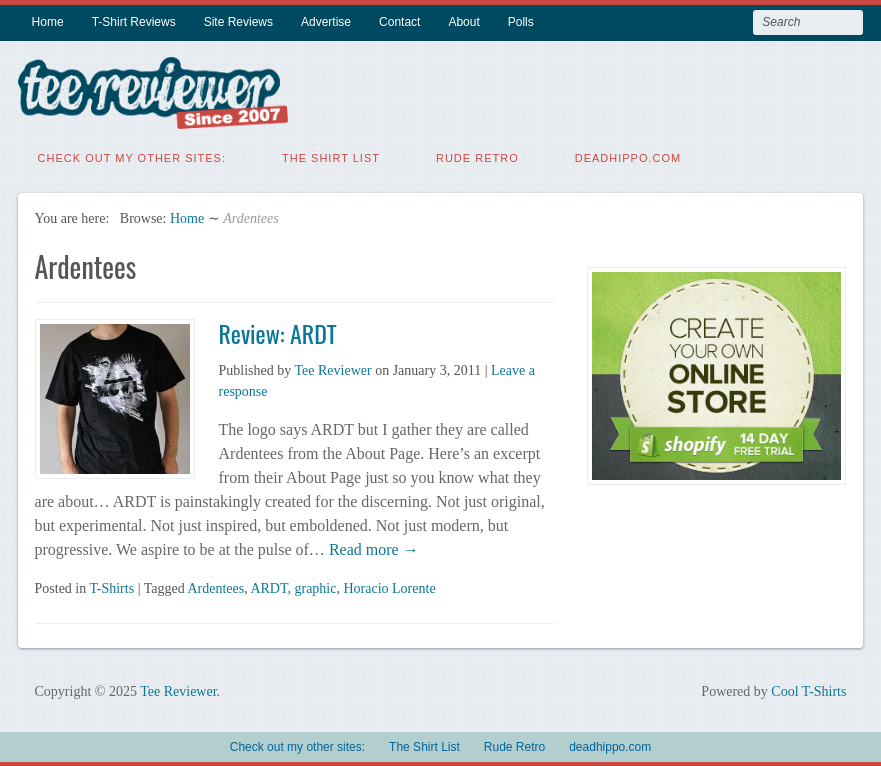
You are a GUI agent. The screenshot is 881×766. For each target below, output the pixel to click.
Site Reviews (238, 22)
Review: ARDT (278, 332)
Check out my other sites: (132, 157)
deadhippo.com (628, 157)
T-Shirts (112, 587)
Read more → (372, 548)
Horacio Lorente (389, 587)
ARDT (268, 587)
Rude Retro (477, 157)
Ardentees (215, 587)
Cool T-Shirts (808, 690)
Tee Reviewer (333, 369)
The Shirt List (331, 157)
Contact (399, 22)
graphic (315, 587)
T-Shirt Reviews (134, 22)
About (463, 22)
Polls (521, 22)
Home (48, 22)
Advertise (326, 22)
